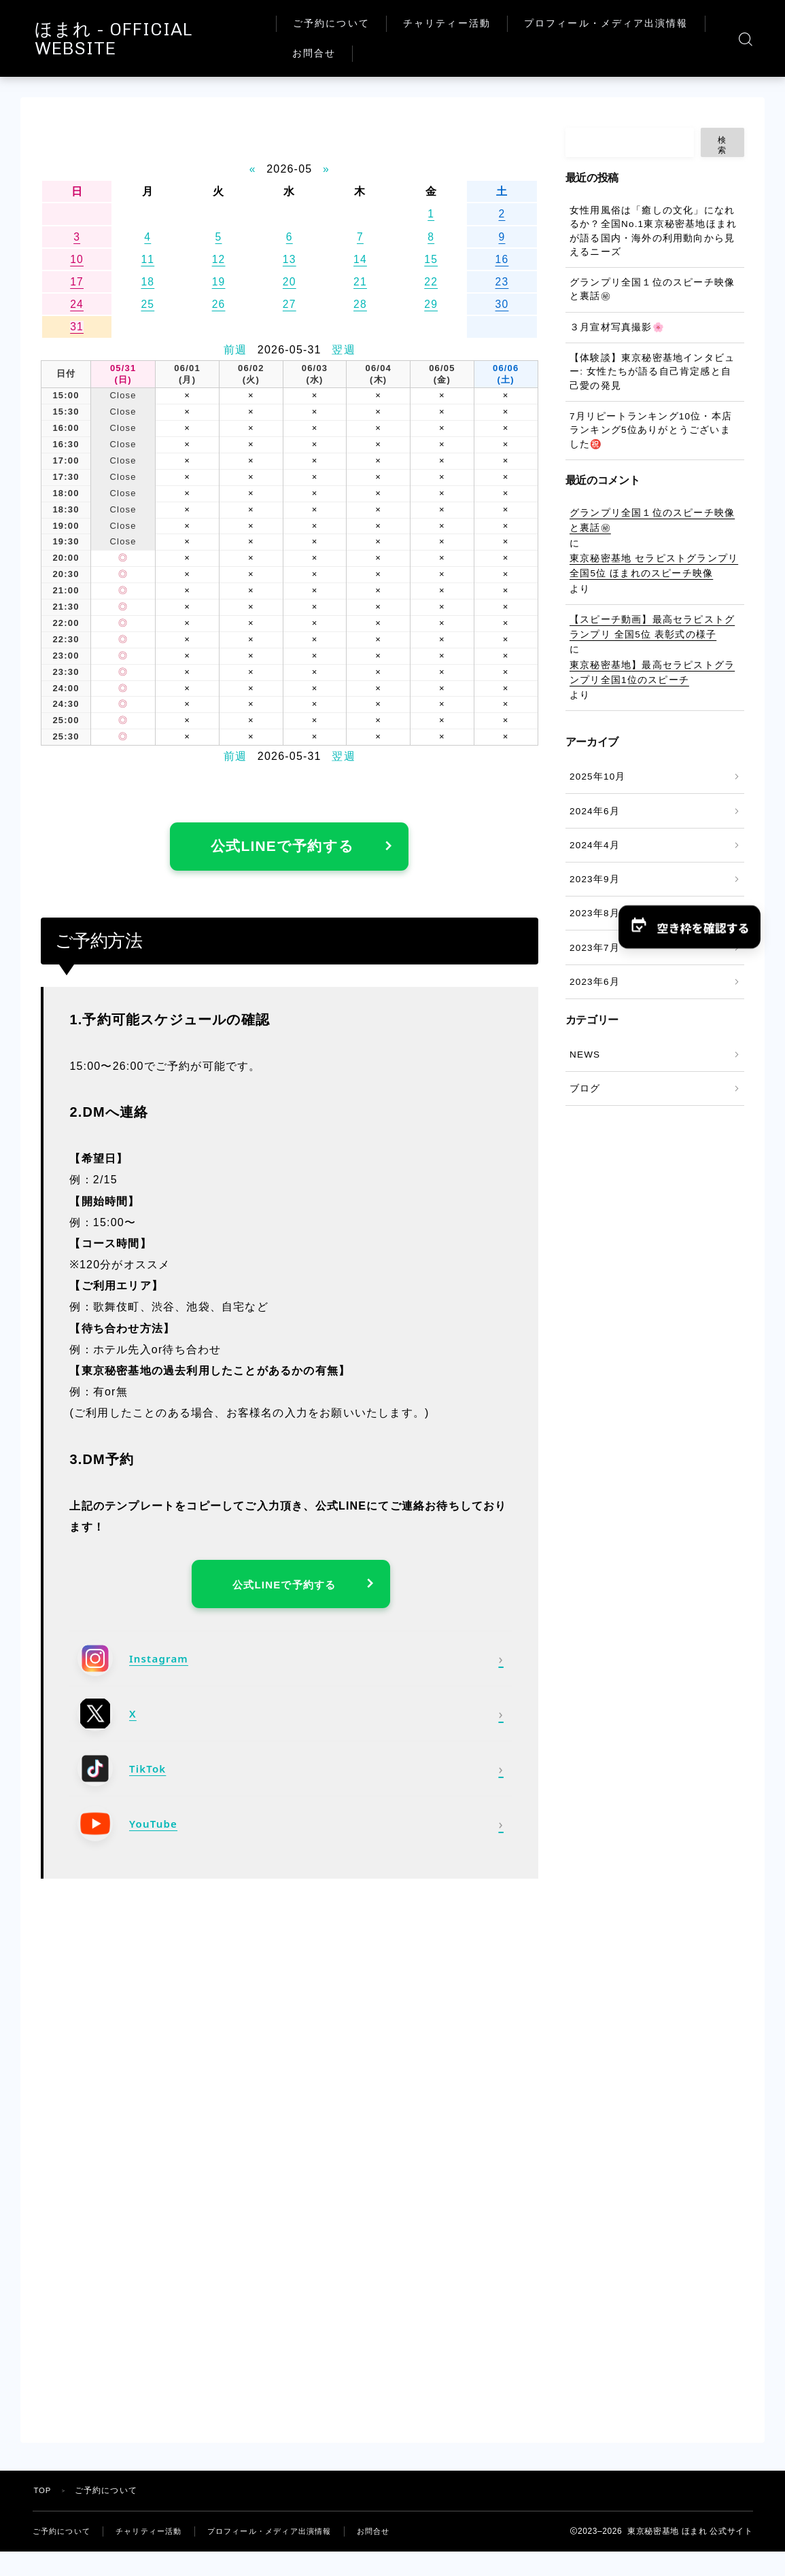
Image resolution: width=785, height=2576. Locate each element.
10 (77, 259)
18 (147, 282)
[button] (688, 927)
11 (147, 259)
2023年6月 (595, 982)
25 (147, 304)
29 (431, 304)
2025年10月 (598, 776)
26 (218, 304)
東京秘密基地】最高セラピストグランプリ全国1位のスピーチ (652, 672)
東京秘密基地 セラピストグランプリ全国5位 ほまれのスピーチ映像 (654, 565)
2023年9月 (595, 879)
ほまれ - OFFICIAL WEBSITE (179, 38)
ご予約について (364, 23)
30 (501, 304)
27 (289, 304)
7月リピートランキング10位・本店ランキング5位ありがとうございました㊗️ (651, 430)
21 (360, 282)
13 (289, 259)
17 (77, 282)
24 (77, 304)
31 (77, 326)
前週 (235, 349)
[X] (290, 1723)
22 (431, 282)
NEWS (585, 1054)
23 (501, 282)
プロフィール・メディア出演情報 (407, 53)
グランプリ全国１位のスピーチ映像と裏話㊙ (652, 289)
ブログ (585, 1088)
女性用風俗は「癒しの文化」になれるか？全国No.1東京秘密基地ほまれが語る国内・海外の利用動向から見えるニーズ (653, 231)
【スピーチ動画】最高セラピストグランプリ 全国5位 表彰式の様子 (652, 627)
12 (218, 259)
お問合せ (543, 53)
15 (431, 259)
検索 (722, 145)
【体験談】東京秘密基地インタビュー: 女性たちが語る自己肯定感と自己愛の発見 (652, 372)
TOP (43, 2500)
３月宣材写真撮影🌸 (617, 327)
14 (360, 259)
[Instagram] (290, 1668)
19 (218, 282)
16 (501, 259)
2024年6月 (595, 811)
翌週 (343, 349)
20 (289, 282)
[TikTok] (290, 1778)
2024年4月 (595, 845)
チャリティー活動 (479, 23)
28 (360, 304)
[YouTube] (290, 1833)
